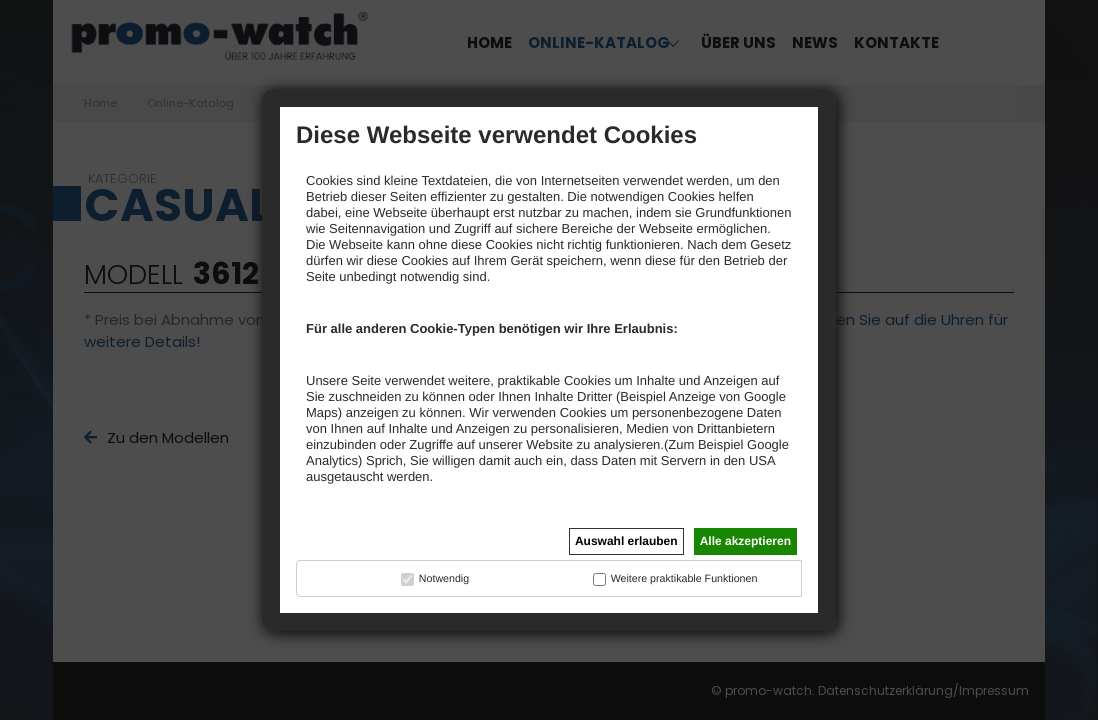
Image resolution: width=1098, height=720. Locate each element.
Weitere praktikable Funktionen (684, 579)
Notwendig (444, 579)
